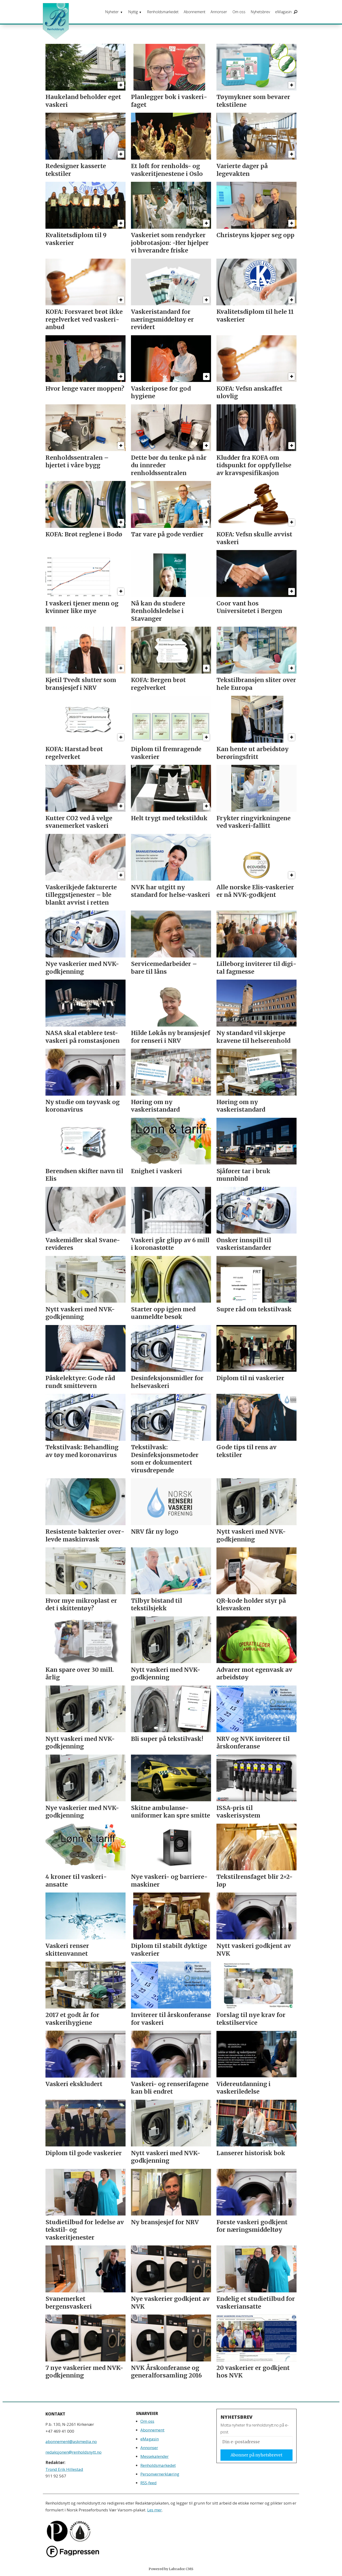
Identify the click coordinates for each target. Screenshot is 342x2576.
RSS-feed (148, 2482)
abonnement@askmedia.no (71, 2441)
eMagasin (283, 11)
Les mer (154, 2510)
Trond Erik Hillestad (64, 2469)
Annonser (219, 11)
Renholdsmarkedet (163, 11)
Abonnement (194, 11)
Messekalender (154, 2456)
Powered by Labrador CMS (171, 2569)
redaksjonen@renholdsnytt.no (73, 2452)
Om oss (238, 11)
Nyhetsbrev (260, 11)
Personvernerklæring (159, 2474)
